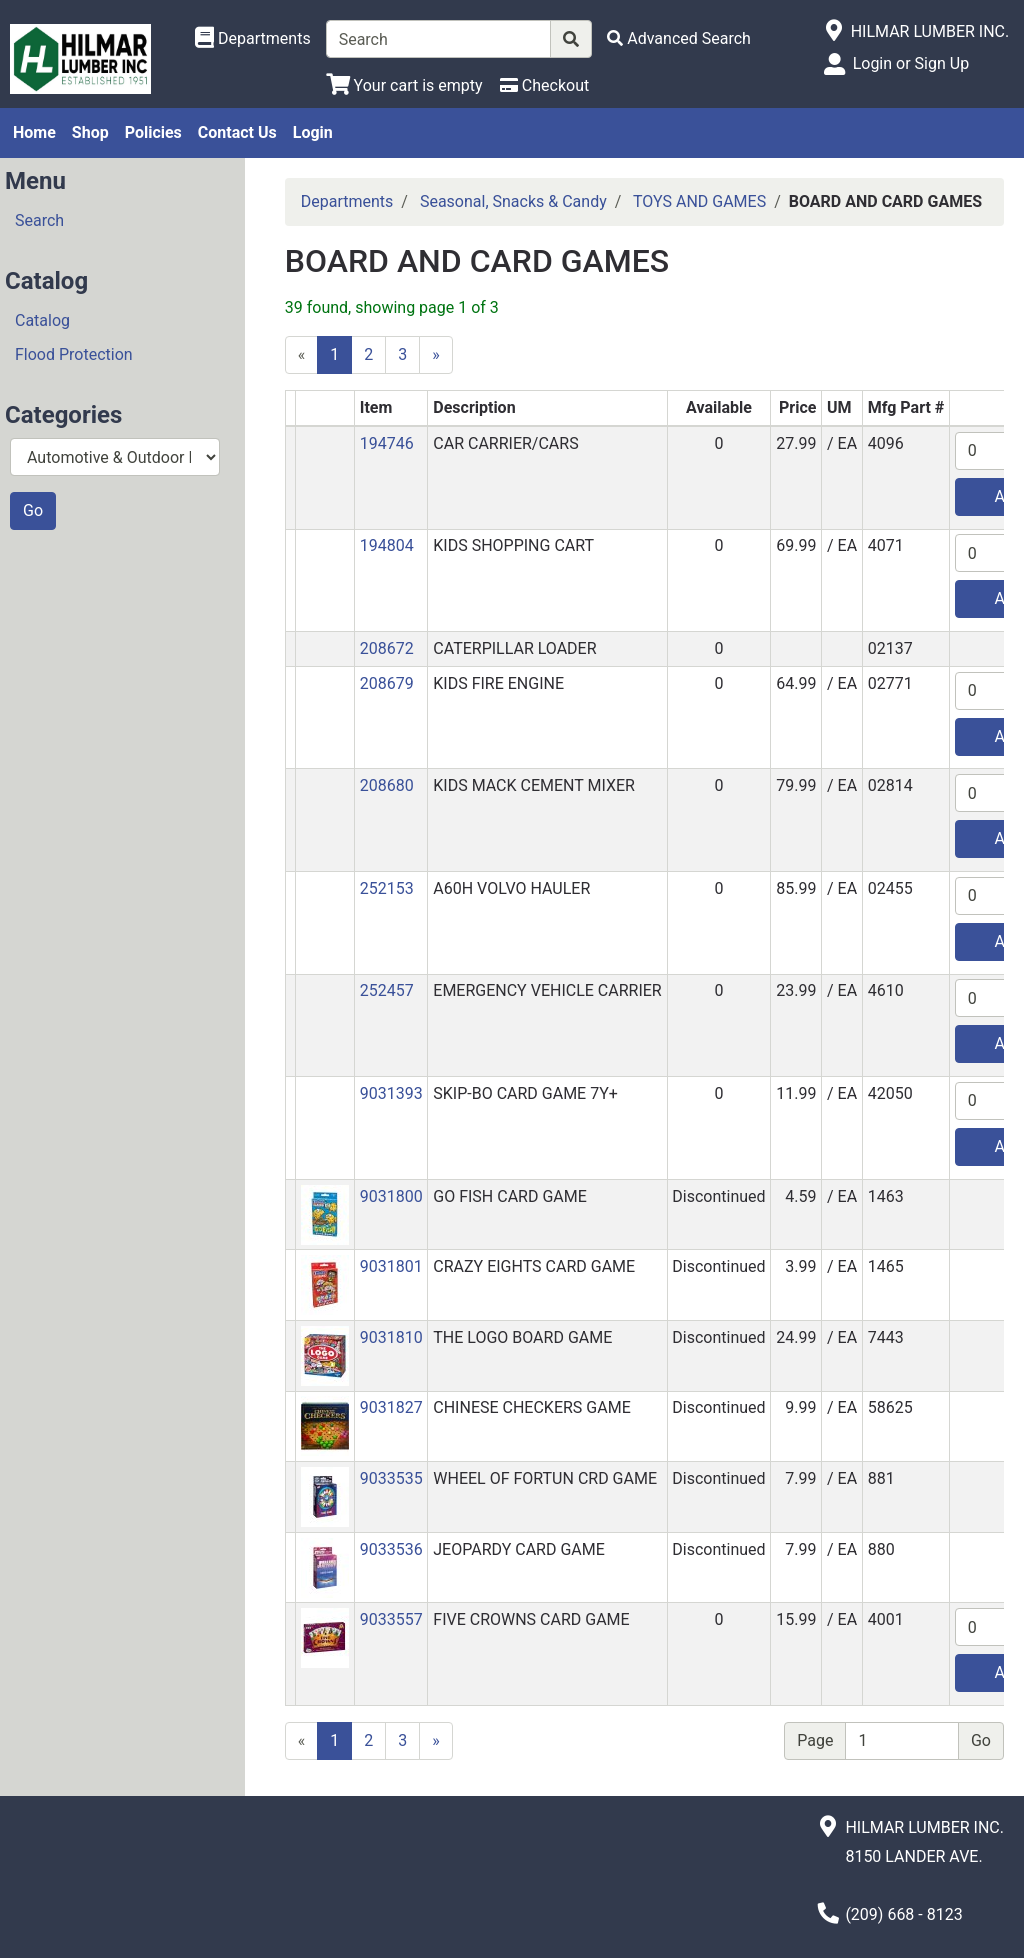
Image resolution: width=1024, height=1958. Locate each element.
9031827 (391, 1407)
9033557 (391, 1619)
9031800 (391, 1196)
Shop (90, 132)
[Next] (436, 355)
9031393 (391, 1093)
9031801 (391, 1266)
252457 (387, 990)
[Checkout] (544, 85)
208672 (387, 648)
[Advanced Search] (679, 38)
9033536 (391, 1549)
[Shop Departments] (253, 39)
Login (313, 132)
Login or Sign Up (911, 63)
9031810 (391, 1337)
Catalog (42, 320)
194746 (387, 443)
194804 (387, 545)
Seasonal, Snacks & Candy (513, 201)
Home (34, 132)
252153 (387, 888)
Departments (347, 201)
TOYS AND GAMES (699, 201)
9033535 (391, 1478)
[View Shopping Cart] (404, 85)
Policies (153, 132)
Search (39, 220)
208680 (387, 785)
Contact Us (237, 132)
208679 (387, 683)
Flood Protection (74, 354)
